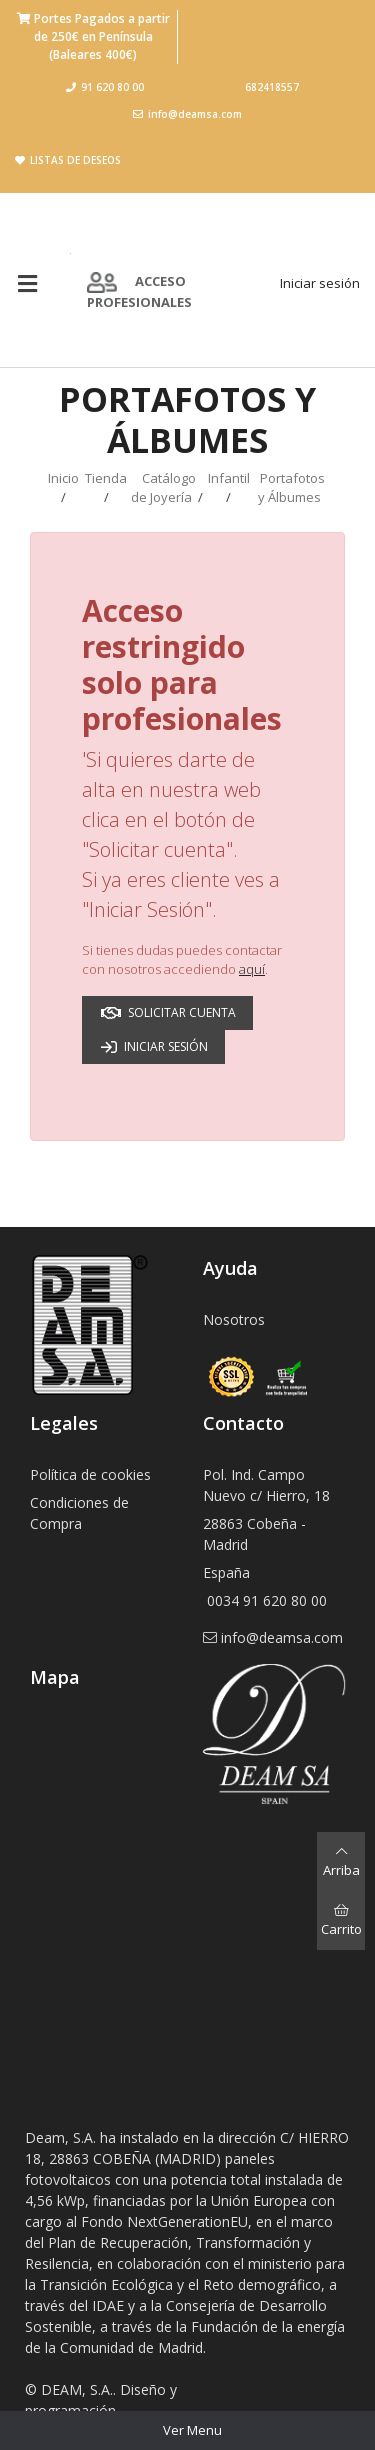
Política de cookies (90, 1474)
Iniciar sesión (320, 283)
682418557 (272, 87)
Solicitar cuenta (168, 1013)
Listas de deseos (68, 160)
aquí (252, 969)
